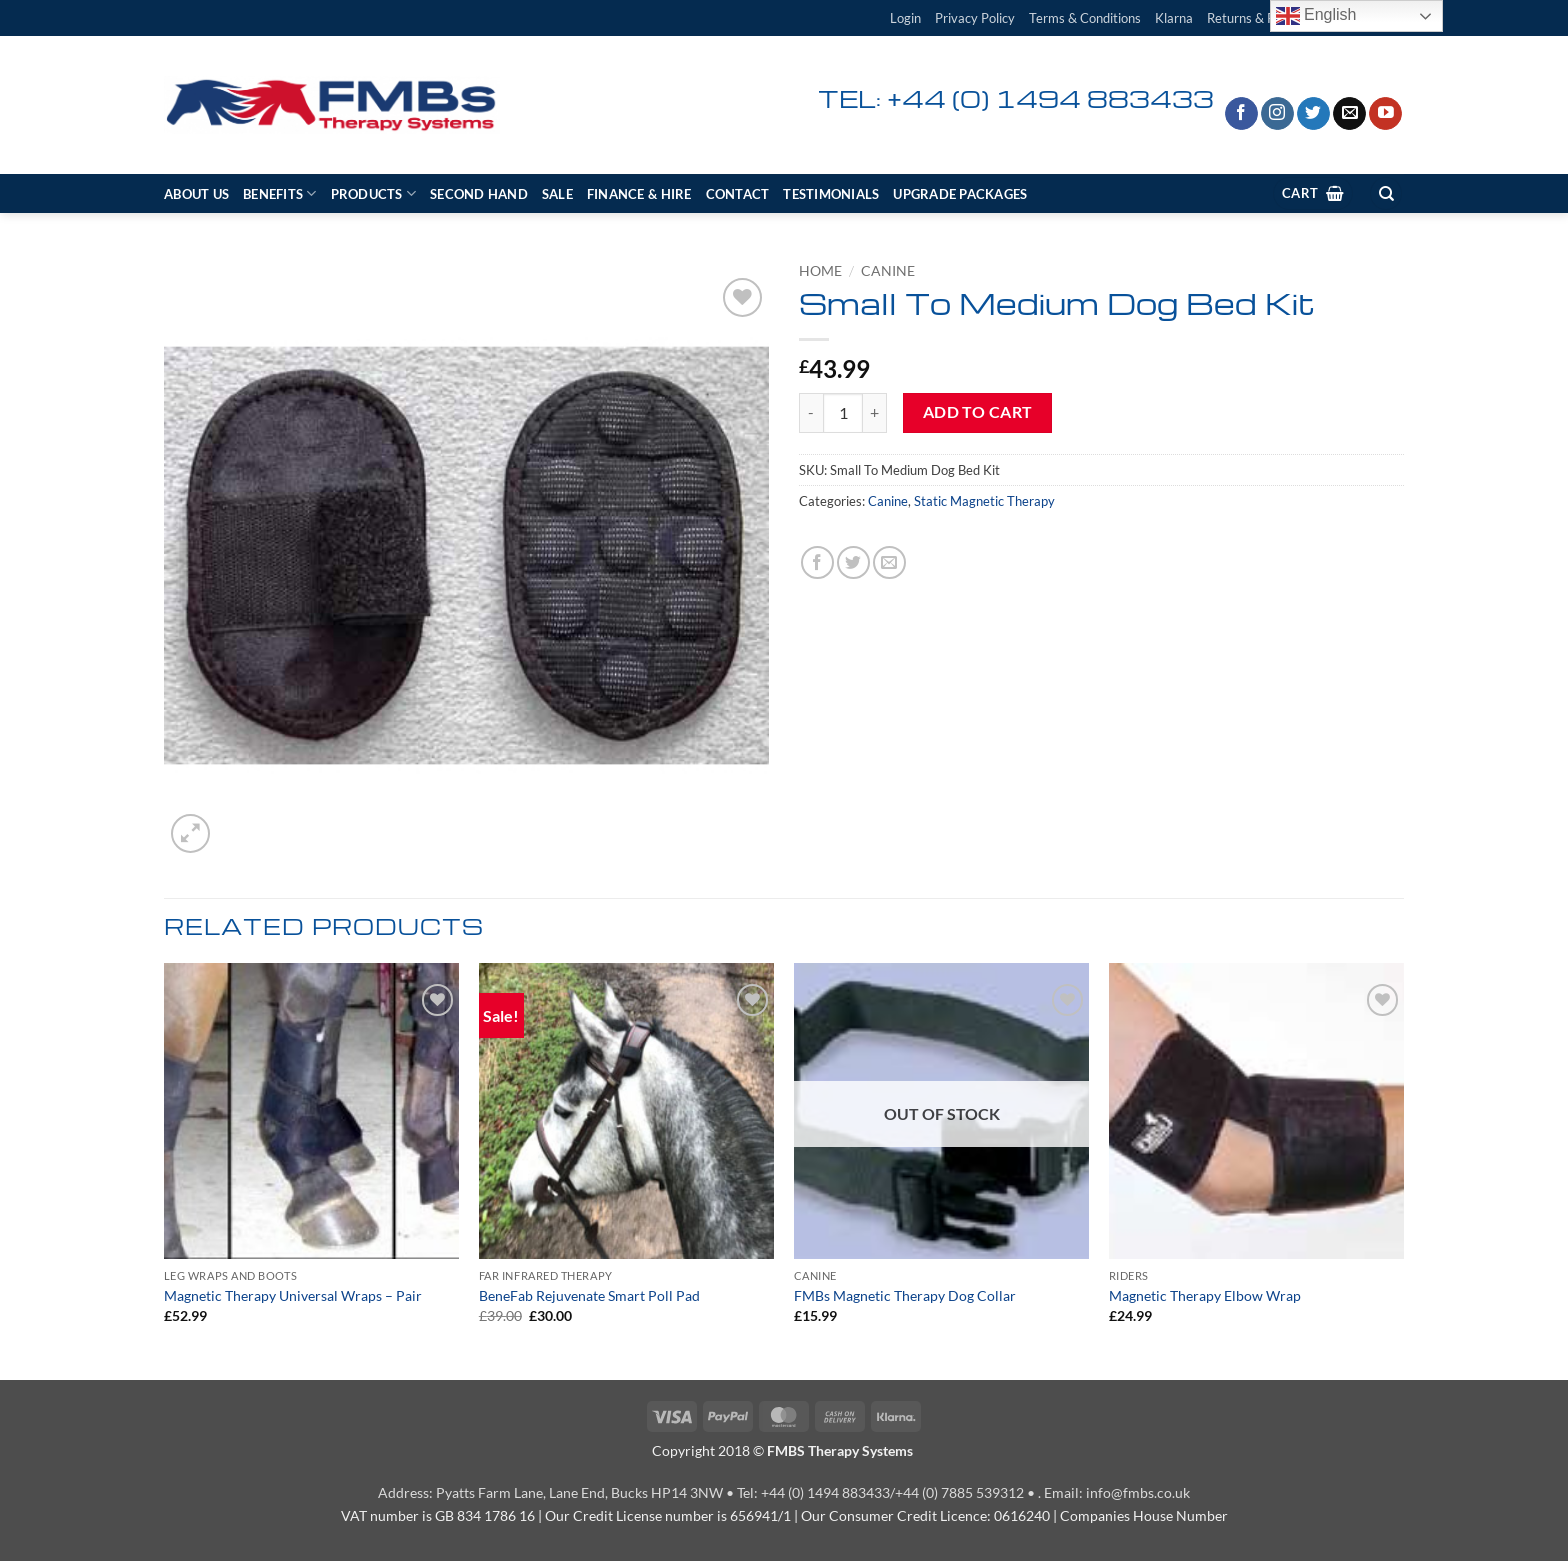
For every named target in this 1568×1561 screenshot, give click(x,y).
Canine (888, 271)
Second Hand (479, 194)
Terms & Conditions (1085, 18)
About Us (196, 194)
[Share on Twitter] (853, 562)
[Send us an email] (1349, 114)
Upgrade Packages (960, 194)
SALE (557, 194)
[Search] (1386, 193)
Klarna (1174, 18)
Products (374, 193)
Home (820, 271)
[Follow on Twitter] (1313, 114)
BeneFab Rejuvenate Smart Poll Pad (589, 1295)
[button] (905, 18)
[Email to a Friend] (889, 562)
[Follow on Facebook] (1241, 114)
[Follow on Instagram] (1277, 114)
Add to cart (978, 412)
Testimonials (831, 194)
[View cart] (1313, 193)
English (1316, 16)
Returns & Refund (1257, 18)
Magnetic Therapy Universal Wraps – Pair (293, 1295)
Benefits (280, 193)
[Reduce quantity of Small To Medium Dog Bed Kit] (811, 413)
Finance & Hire (639, 194)
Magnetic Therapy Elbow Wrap (1205, 1295)
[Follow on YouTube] (1385, 114)
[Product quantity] (843, 413)
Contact (738, 194)
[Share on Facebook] (817, 562)
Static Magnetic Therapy (984, 501)
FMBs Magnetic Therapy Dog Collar (905, 1295)
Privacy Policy (975, 18)
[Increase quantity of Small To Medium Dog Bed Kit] (875, 413)
